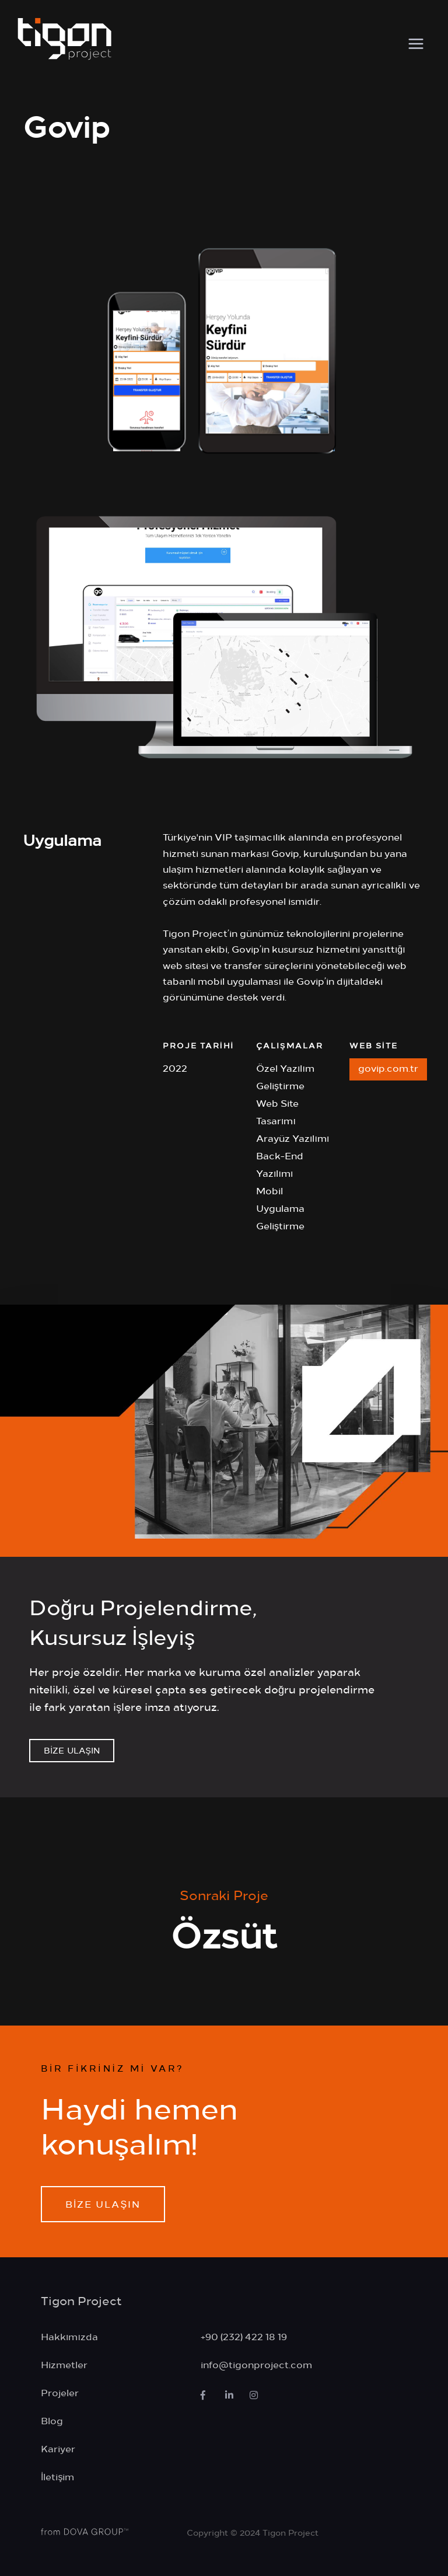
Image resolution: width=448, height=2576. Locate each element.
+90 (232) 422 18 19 (244, 2336)
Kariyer (58, 2448)
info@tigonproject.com (256, 2364)
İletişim (57, 2476)
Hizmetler (64, 2364)
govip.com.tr (388, 1068)
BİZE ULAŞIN (72, 1750)
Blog (52, 2420)
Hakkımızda (69, 2336)
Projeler (60, 2392)
